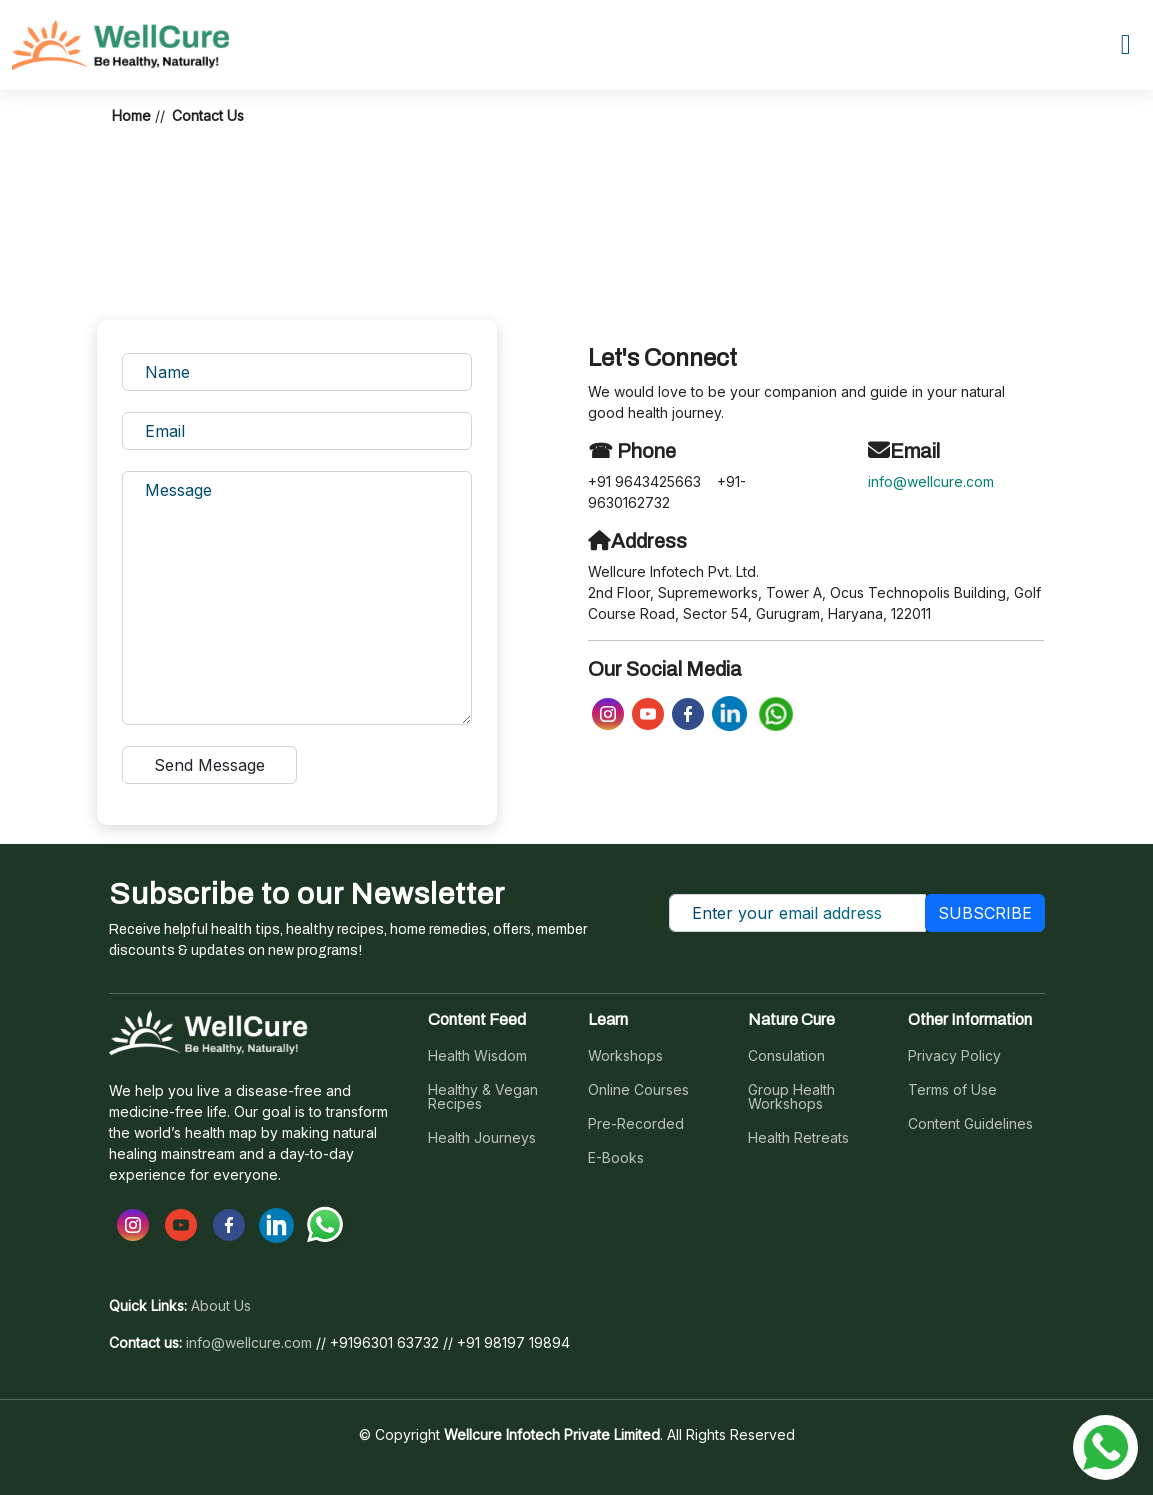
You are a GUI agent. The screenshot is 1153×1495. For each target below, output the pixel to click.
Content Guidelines (970, 1124)
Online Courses (638, 1090)
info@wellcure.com (931, 481)
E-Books (616, 1158)
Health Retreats (798, 1138)
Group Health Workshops (791, 1097)
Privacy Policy (954, 1056)
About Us (221, 1306)
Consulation (786, 1056)
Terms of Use (952, 1090)
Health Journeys (482, 1138)
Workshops (625, 1056)
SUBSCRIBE (985, 913)
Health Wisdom (477, 1056)
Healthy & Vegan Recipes (483, 1097)
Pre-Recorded (636, 1124)
